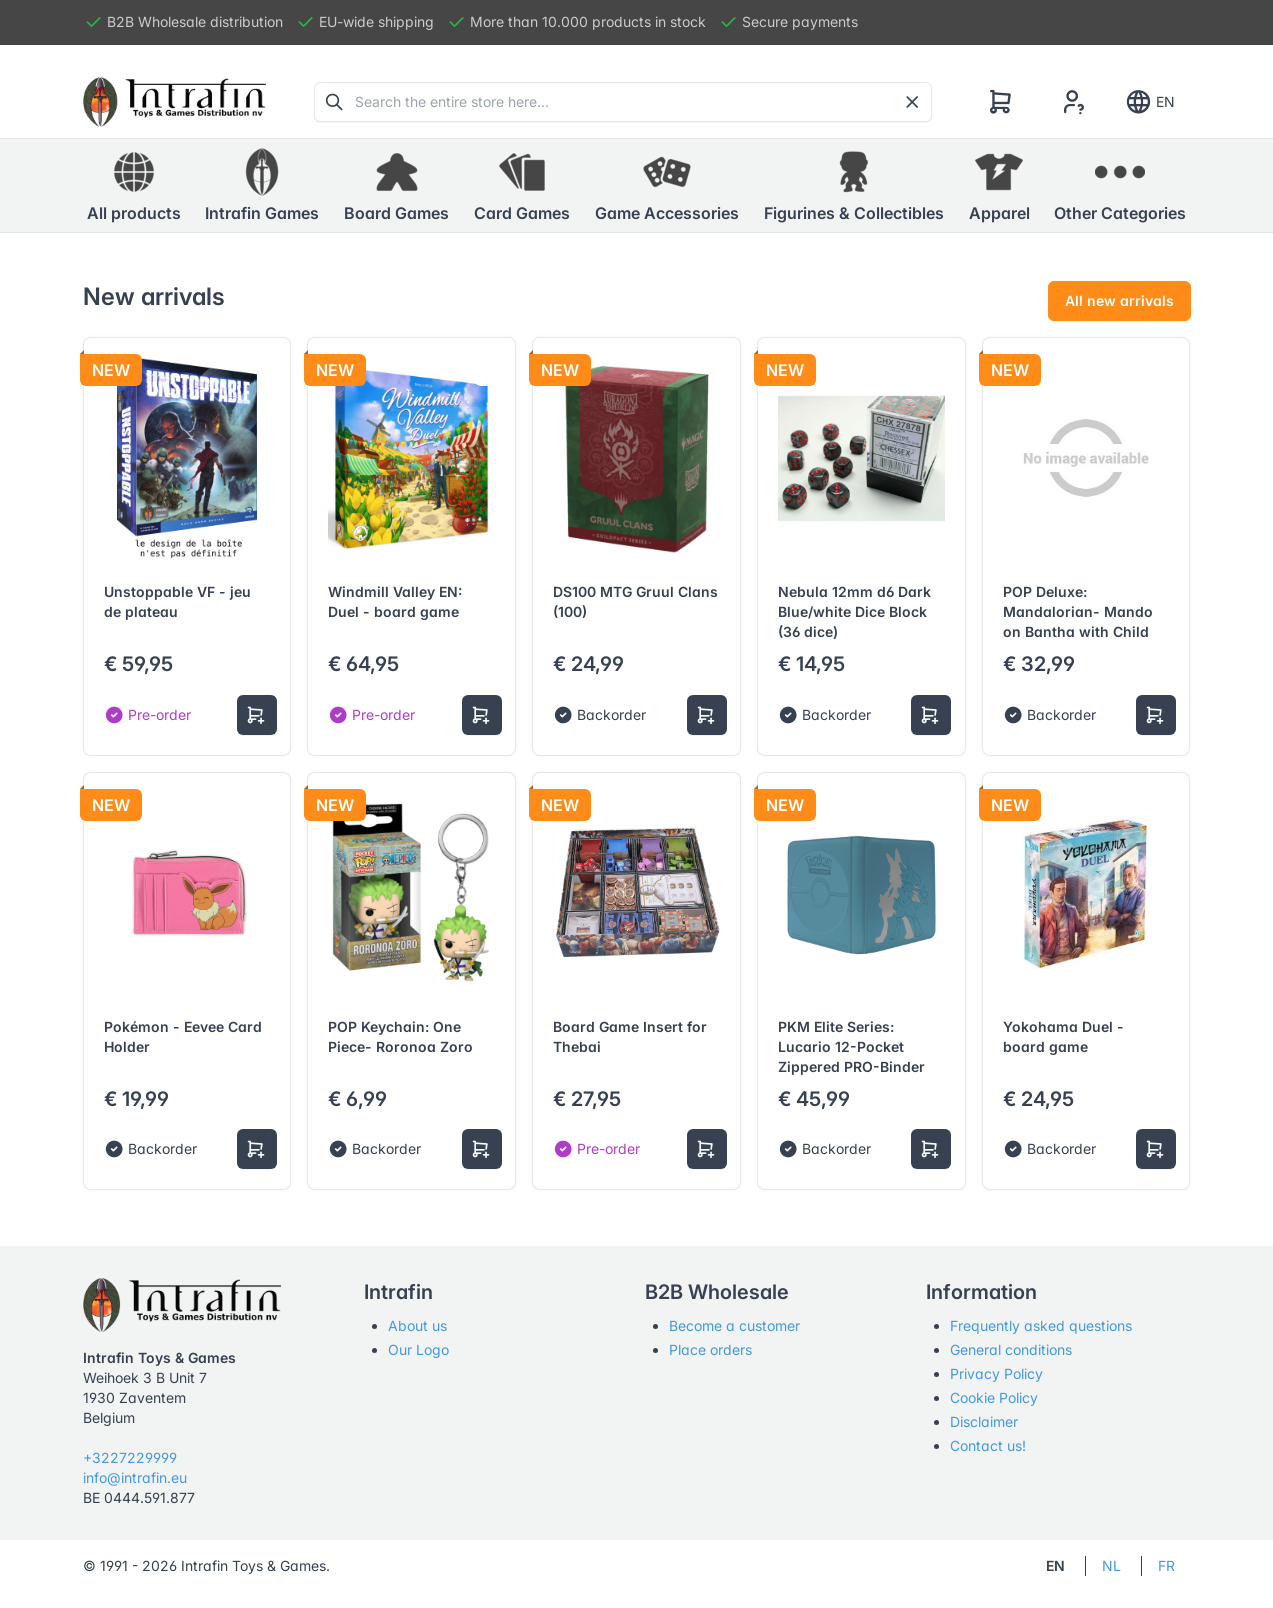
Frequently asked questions (1041, 1325)
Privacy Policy (996, 1373)
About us (417, 1325)
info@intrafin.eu (135, 1477)
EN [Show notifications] (1149, 102)
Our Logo (418, 1349)
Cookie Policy (994, 1397)
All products (134, 185)
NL (1111, 1565)
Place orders (710, 1349)
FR (1166, 1565)
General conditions (1011, 1349)
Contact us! (988, 1445)
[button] (262, 186)
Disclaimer (984, 1421)
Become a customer (734, 1325)
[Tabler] (175, 102)
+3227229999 (130, 1457)
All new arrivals (1119, 300)
